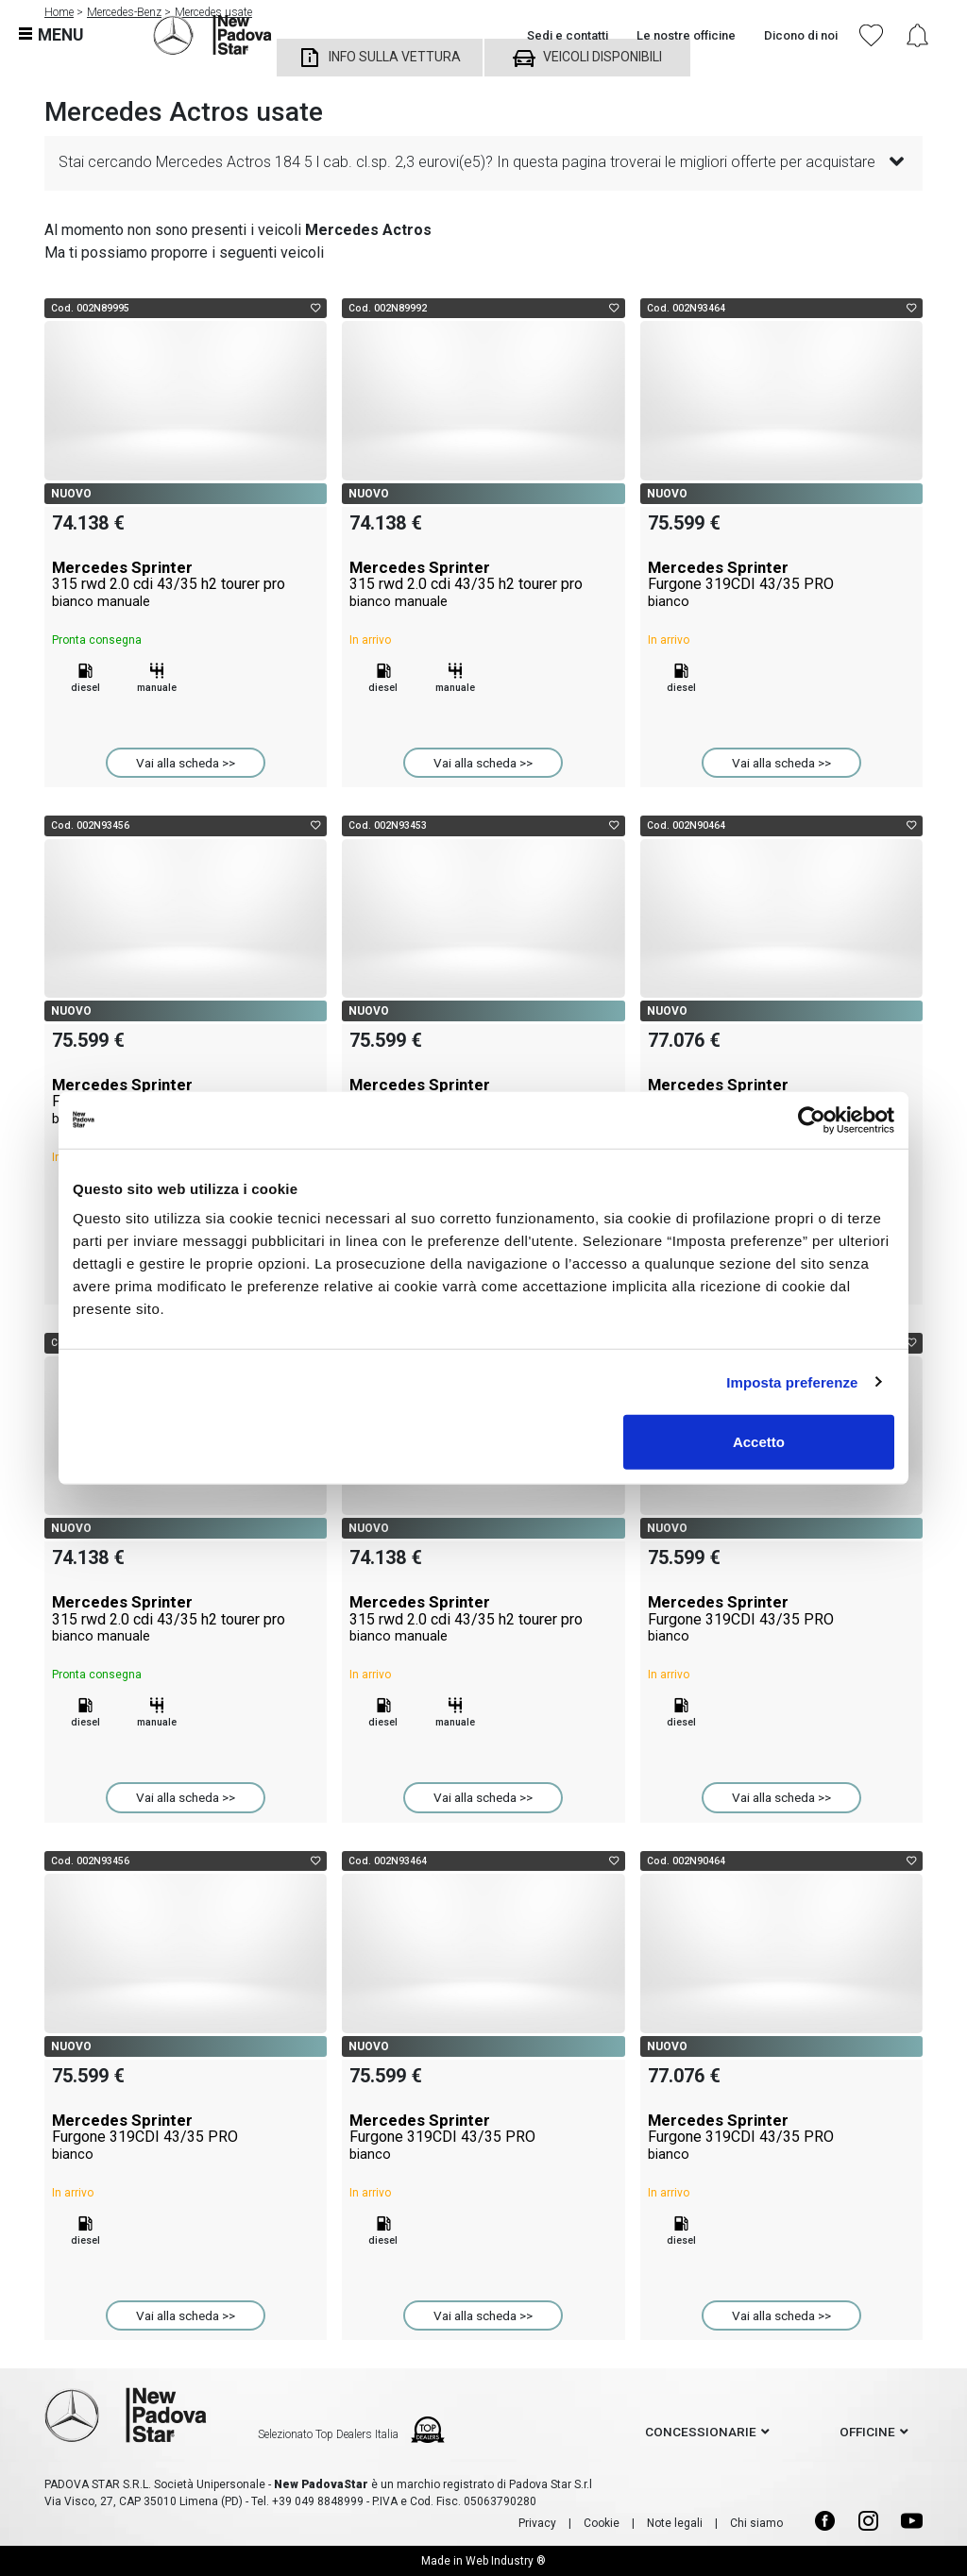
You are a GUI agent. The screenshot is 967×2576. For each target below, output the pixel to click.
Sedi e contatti (567, 35)
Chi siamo (756, 2523)
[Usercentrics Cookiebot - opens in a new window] (811, 1119)
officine (867, 2431)
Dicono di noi (801, 35)
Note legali (675, 2523)
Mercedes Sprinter (185, 584)
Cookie (601, 2523)
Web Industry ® (506, 2561)
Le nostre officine (686, 35)
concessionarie (700, 2431)
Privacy (537, 2523)
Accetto (759, 1442)
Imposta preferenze (791, 1381)
